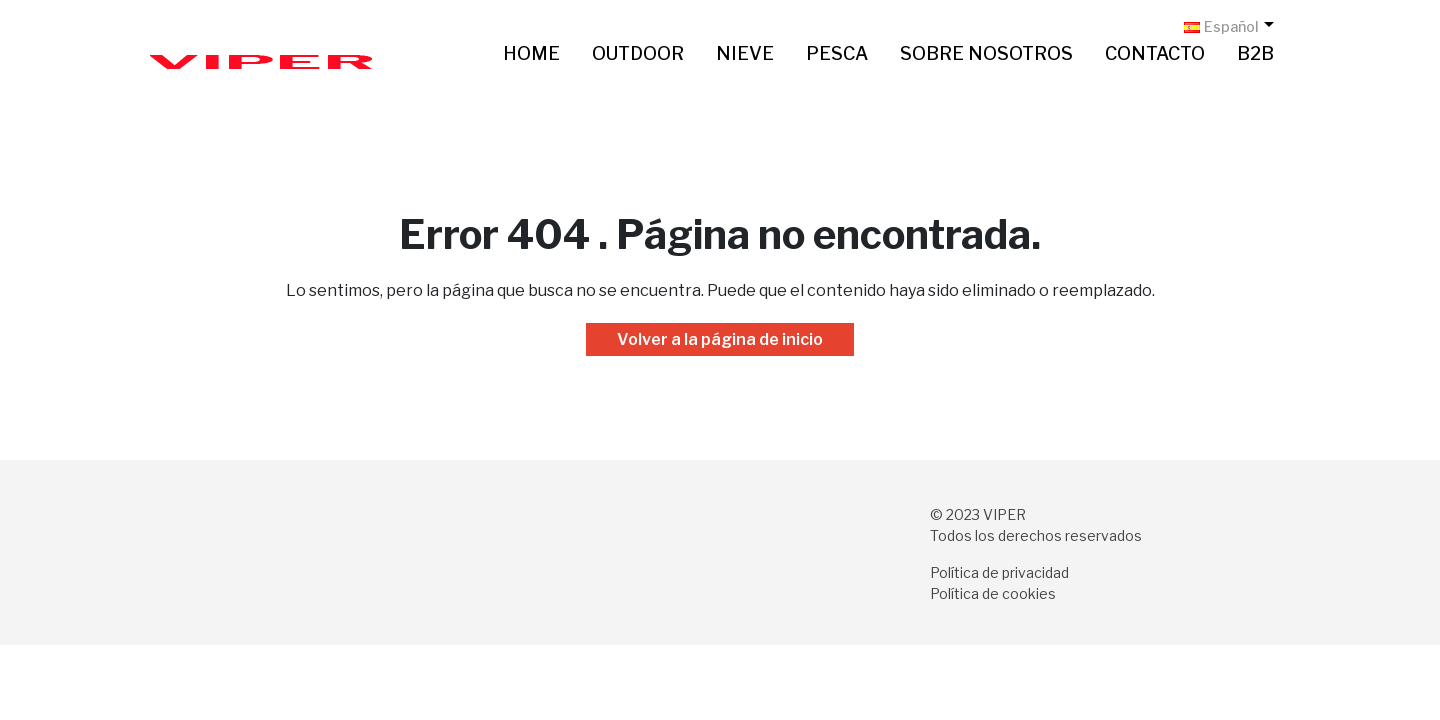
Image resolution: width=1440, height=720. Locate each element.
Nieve (745, 53)
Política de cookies (993, 593)
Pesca (837, 53)
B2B (1255, 53)
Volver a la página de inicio (720, 339)
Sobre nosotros (986, 53)
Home (531, 53)
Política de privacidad (999, 572)
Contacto (1155, 53)
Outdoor (638, 53)
